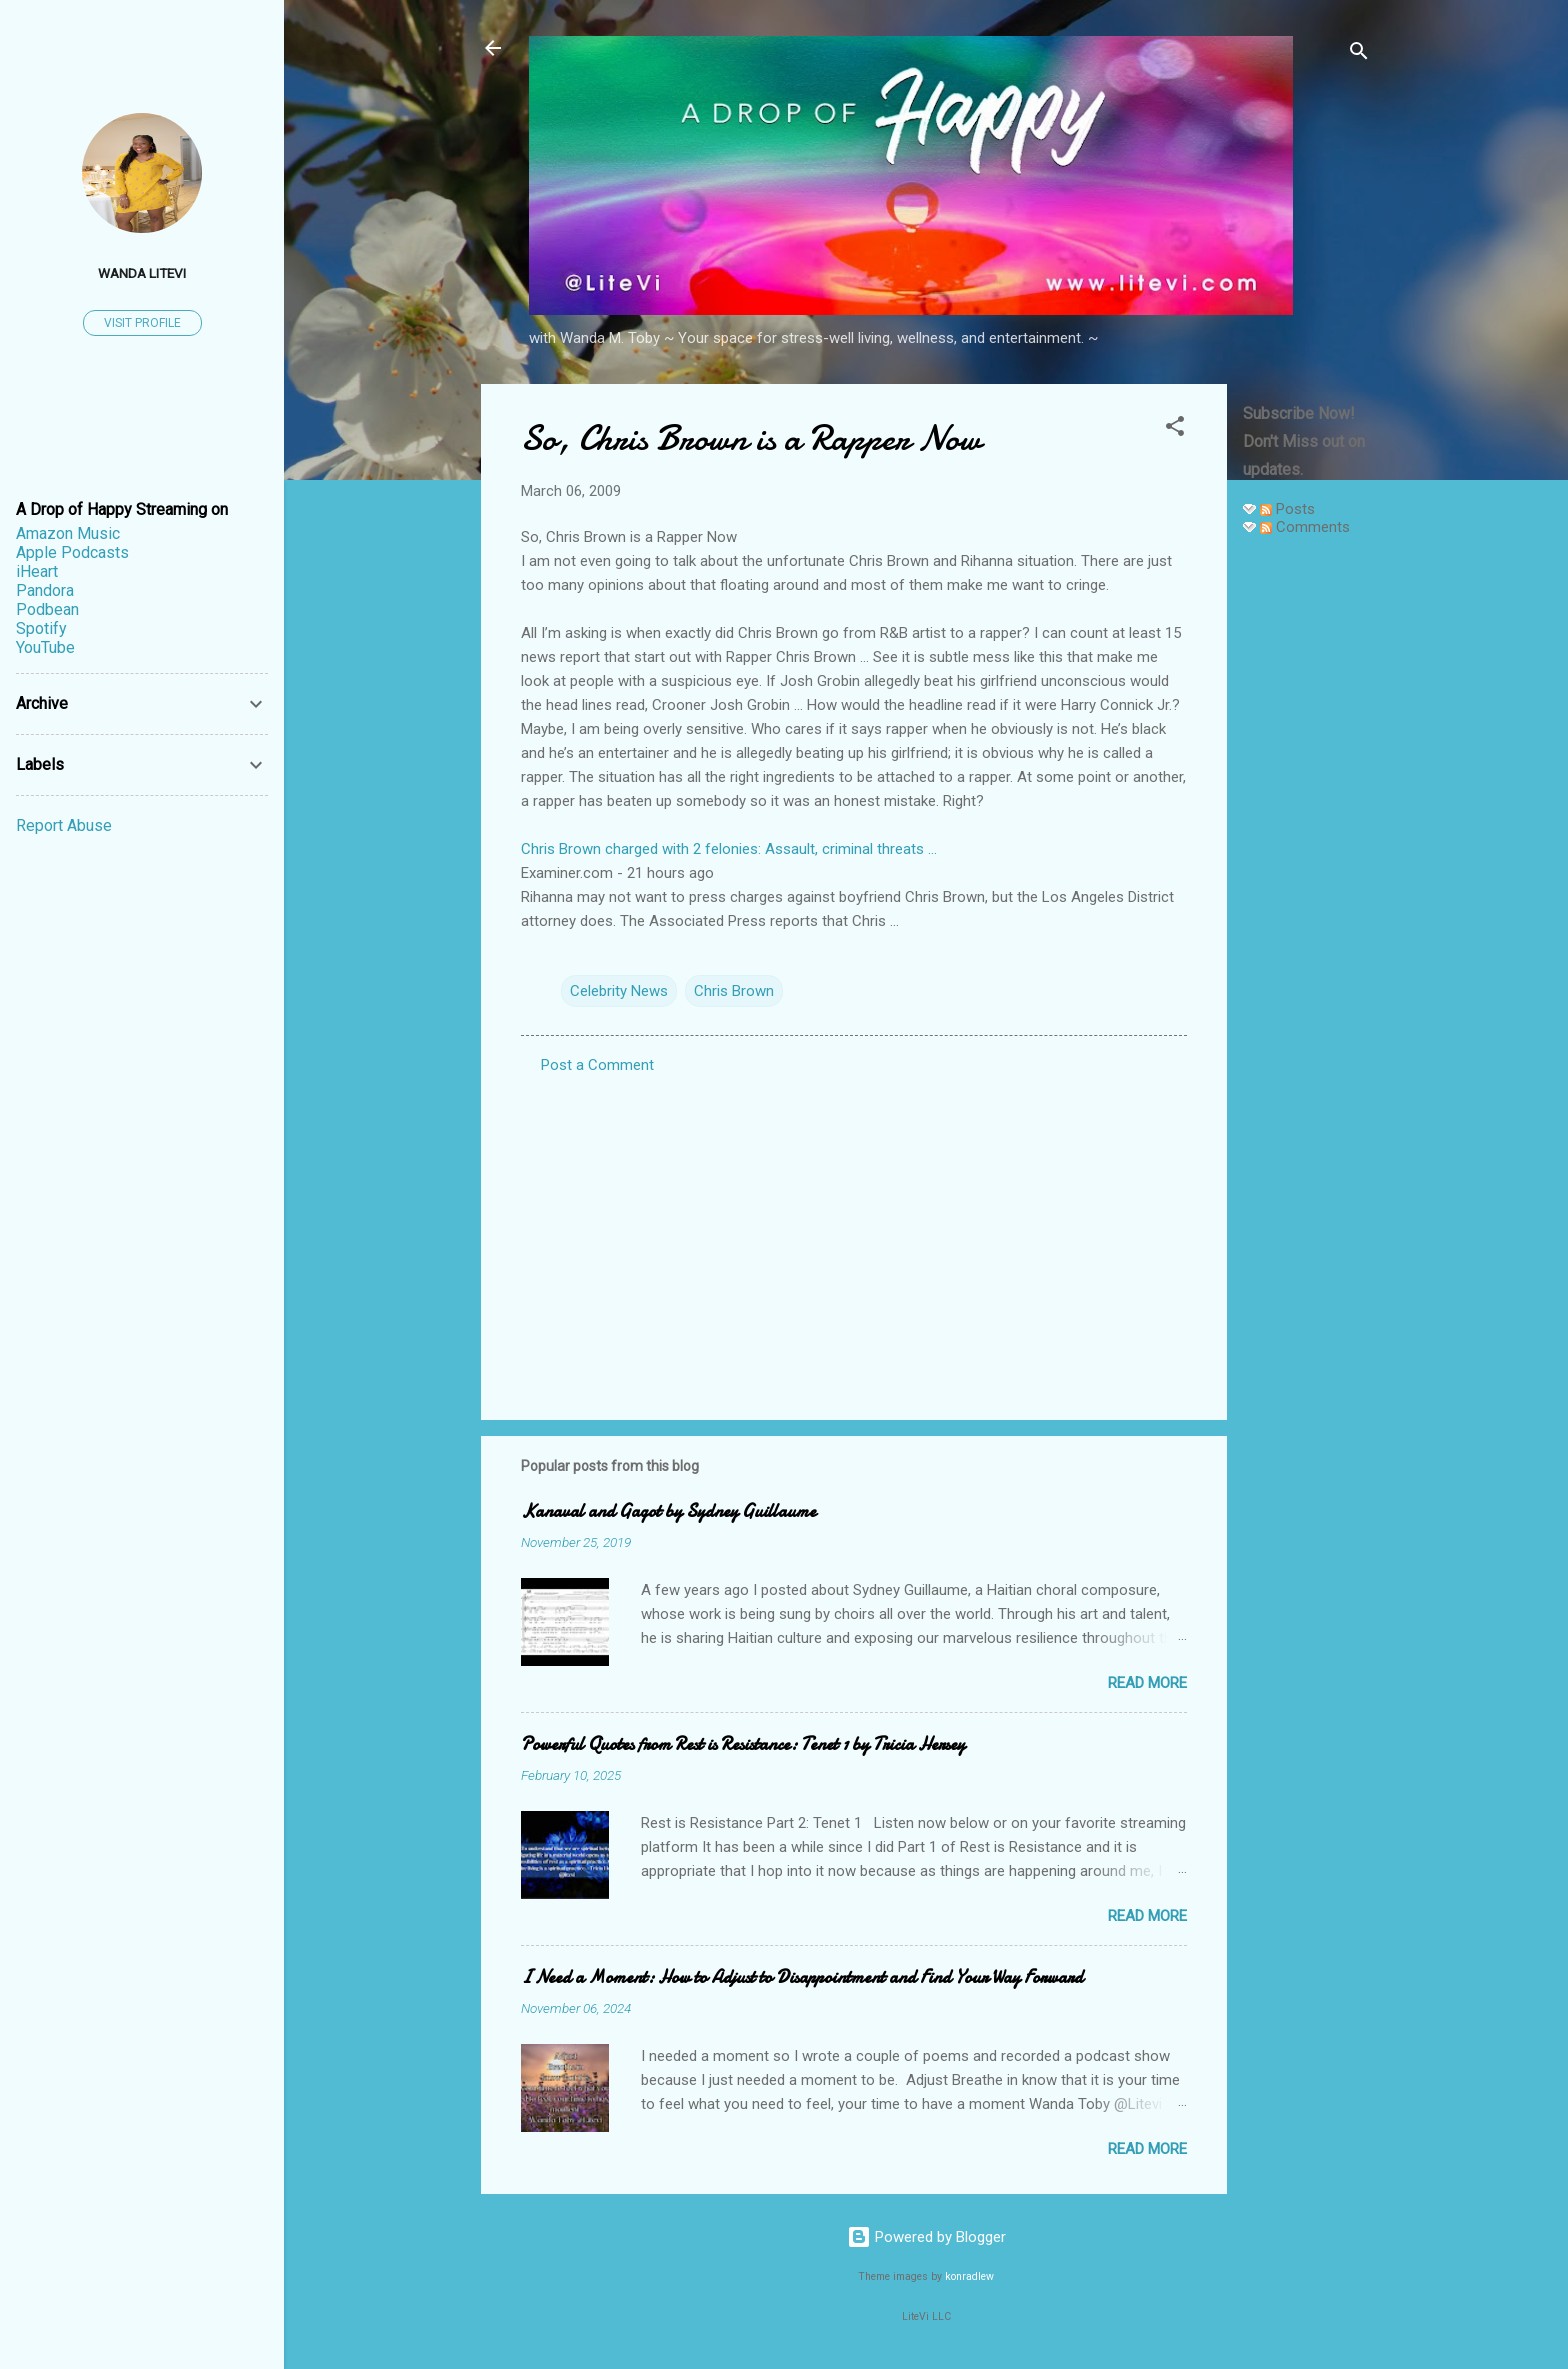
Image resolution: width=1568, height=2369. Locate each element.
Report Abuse (64, 825)
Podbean (47, 609)
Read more (1147, 1683)
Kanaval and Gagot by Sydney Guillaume (668, 1511)
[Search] (1359, 54)
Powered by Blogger (926, 2237)
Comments (1305, 527)
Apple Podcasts (72, 552)
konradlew (969, 2276)
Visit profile (142, 323)
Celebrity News (619, 991)
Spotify (41, 628)
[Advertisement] (1307, 852)
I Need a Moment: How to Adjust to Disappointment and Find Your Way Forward (802, 1977)
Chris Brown (734, 991)
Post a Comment (597, 1065)
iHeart (37, 571)
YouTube (45, 647)
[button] (1175, 429)
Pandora (45, 590)
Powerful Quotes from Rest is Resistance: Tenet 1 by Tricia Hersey (743, 1744)
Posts (1287, 509)
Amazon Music (68, 533)
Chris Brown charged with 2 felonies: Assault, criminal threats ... (729, 849)
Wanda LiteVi (142, 273)
